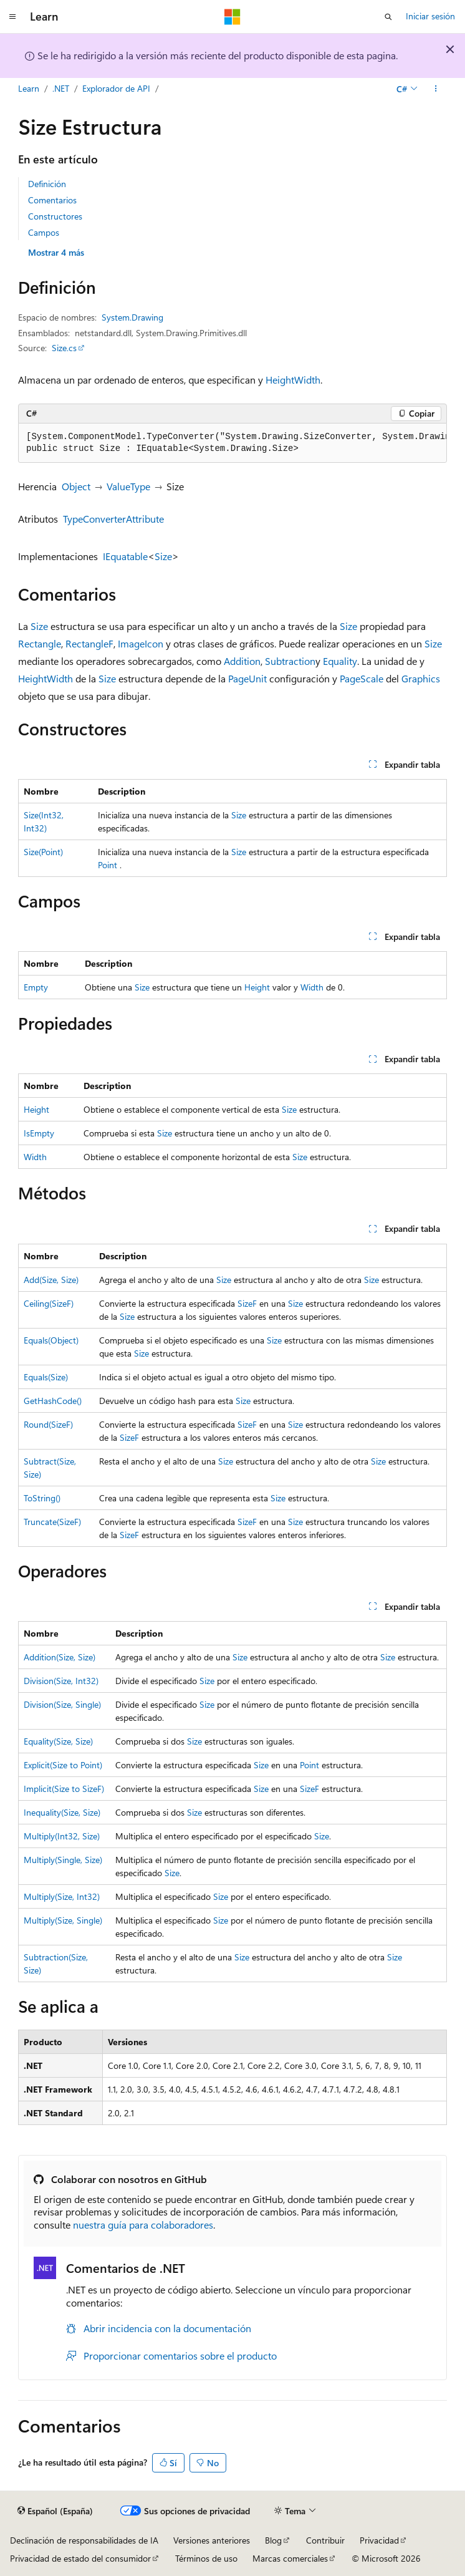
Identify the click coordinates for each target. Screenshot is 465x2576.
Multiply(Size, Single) (63, 1920)
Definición (47, 184)
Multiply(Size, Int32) (62, 1896)
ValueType (128, 486)
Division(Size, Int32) (61, 1681)
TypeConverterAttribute (113, 518)
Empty (36, 987)
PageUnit (247, 678)
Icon (154, 643)
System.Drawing (132, 317)
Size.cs (64, 348)
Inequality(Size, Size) (62, 1812)
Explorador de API (116, 88)
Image (131, 643)
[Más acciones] (436, 89)
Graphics (420, 678)
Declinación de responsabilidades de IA (84, 2540)
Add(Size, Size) (51, 1280)
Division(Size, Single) (62, 1704)
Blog (273, 2540)
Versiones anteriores (211, 2540)
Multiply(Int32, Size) (62, 1836)
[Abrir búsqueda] (388, 17)
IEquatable (125, 556)
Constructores (55, 216)
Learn (28, 88)
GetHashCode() (53, 1401)
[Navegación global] (12, 17)
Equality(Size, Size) (58, 1741)
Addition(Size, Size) (59, 1657)
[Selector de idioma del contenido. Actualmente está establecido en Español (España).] (55, 2511)
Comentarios (52, 200)
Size (163, 556)
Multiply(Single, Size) (63, 1860)
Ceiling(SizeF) (49, 1303)
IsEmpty (39, 1133)
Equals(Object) (51, 1340)
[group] (232, 443)
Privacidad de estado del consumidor (80, 2558)
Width (307, 379)
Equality (340, 660)
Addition (242, 660)
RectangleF (89, 643)
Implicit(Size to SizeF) (64, 1788)
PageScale (361, 678)
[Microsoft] (232, 17)
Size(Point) (43, 852)
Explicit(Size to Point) (63, 1765)
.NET (60, 88)
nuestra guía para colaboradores (143, 2224)
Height (280, 379)
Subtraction (290, 660)
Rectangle (39, 643)
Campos (43, 232)
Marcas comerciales (290, 2558)
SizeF (247, 1303)
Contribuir (325, 2540)
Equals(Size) (46, 1377)
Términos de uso (206, 2558)
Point (107, 865)
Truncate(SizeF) (52, 1522)
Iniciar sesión (430, 16)
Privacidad (379, 2540)
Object (76, 486)
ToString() (42, 1498)
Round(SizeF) (48, 1424)
